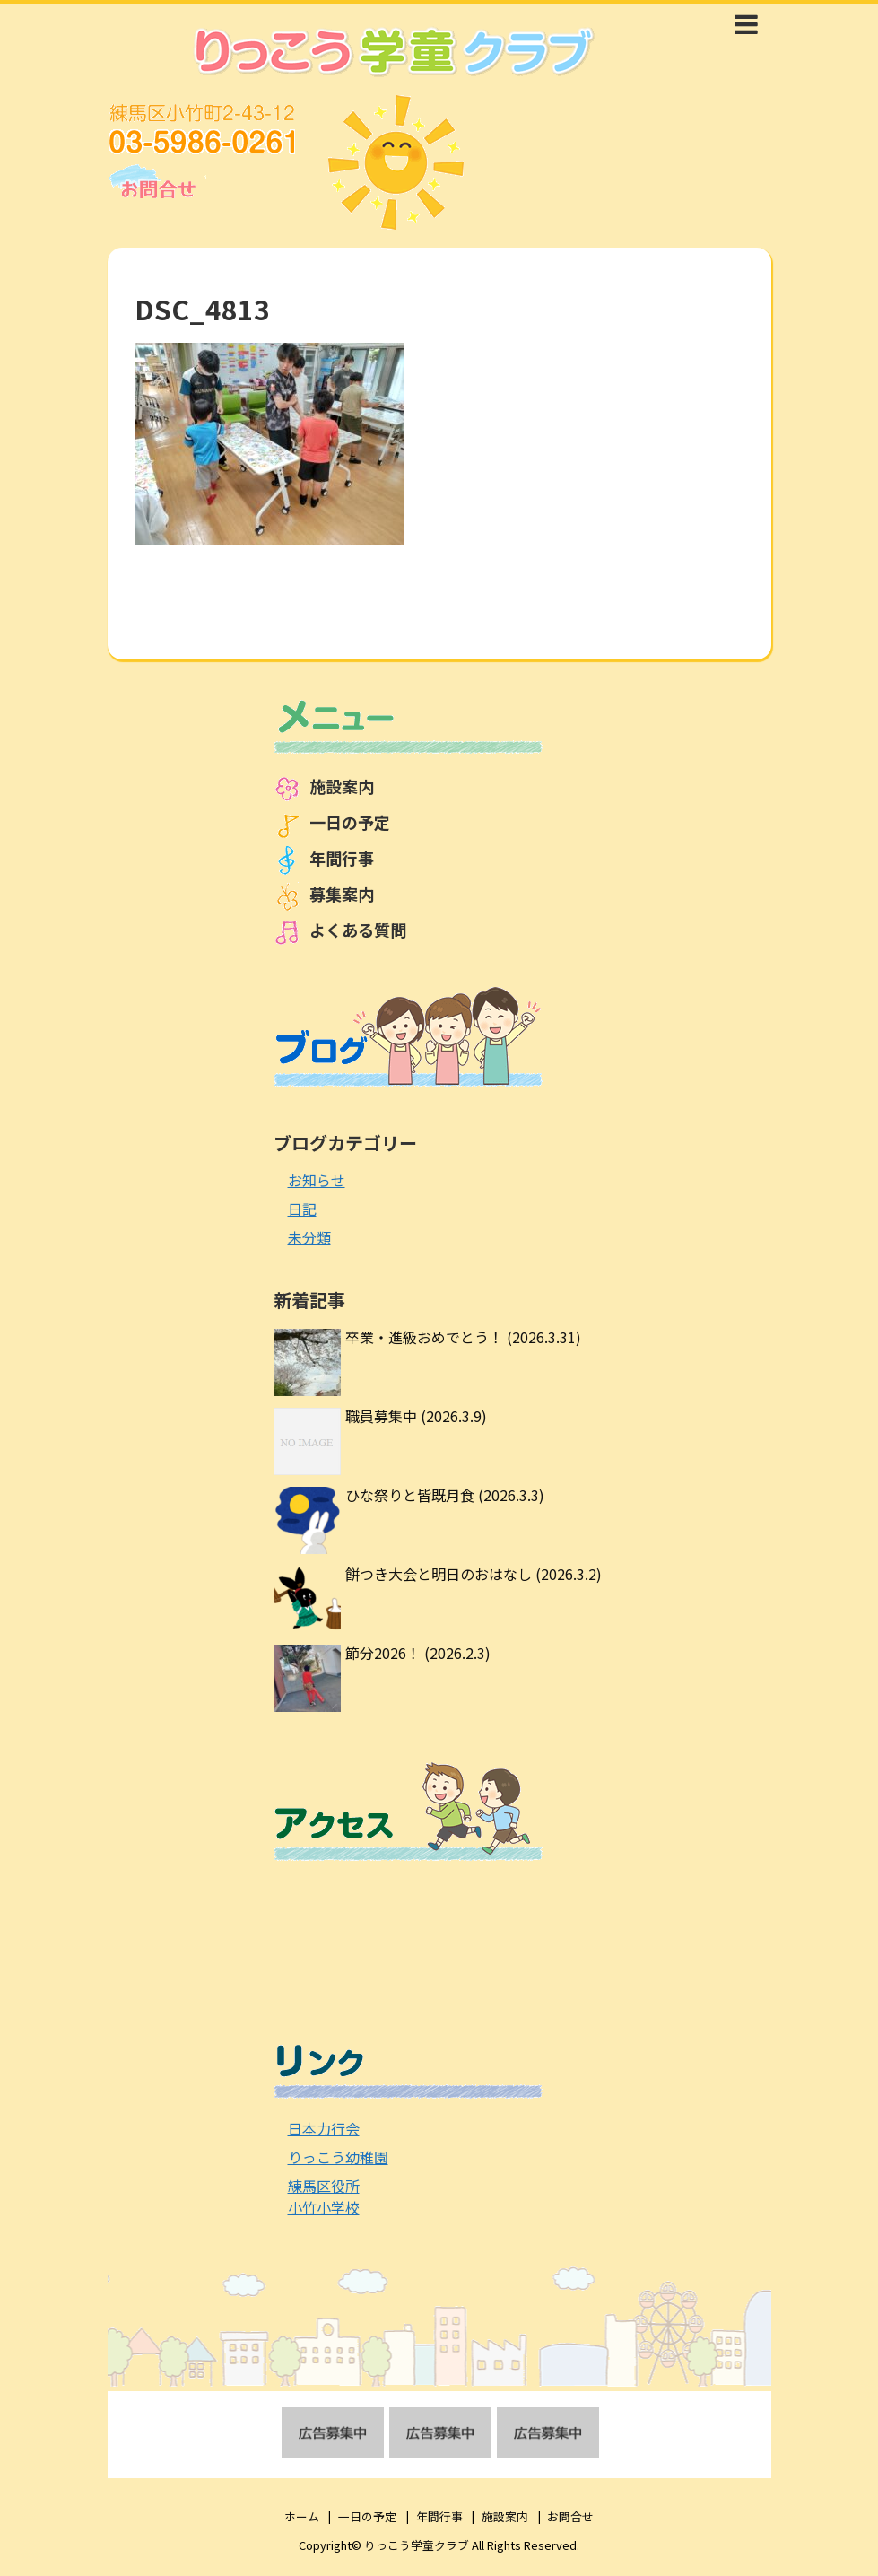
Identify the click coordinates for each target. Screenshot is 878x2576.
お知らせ (316, 1180)
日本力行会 (324, 2128)
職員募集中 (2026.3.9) (416, 1416)
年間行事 (341, 857)
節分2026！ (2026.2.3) (418, 1652)
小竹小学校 (324, 2207)
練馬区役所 (324, 2185)
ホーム (301, 2516)
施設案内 (341, 786)
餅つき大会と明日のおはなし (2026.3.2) (473, 1574)
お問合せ (570, 2516)
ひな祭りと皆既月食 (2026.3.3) (444, 1495)
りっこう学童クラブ (416, 2545)
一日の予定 (349, 822)
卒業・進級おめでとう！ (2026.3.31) (463, 1337)
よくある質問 (357, 929)
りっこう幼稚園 (338, 2157)
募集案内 (341, 893)
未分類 (309, 1237)
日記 (302, 1208)
